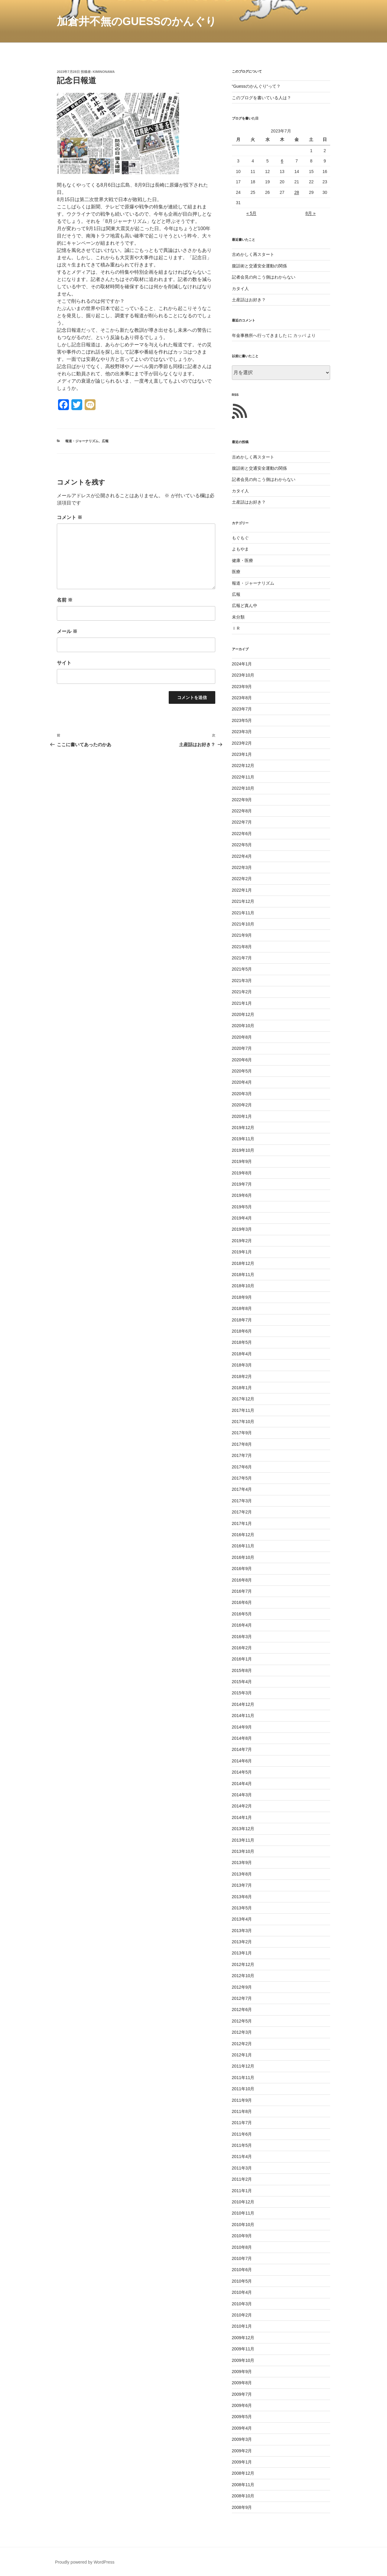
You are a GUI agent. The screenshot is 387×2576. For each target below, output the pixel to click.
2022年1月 (242, 890)
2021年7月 (242, 957)
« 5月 (251, 213)
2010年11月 (243, 2213)
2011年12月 (243, 2066)
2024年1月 (242, 663)
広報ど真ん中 (244, 605)
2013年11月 (243, 1840)
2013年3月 (242, 1930)
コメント (69, 517)
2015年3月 (242, 1692)
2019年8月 (242, 1172)
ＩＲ (236, 628)
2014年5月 (242, 1772)
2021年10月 (243, 924)
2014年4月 (242, 1783)
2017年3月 (242, 1500)
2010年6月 (242, 2269)
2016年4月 (242, 1625)
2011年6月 (242, 2134)
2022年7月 (242, 822)
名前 (65, 599)
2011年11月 (243, 2077)
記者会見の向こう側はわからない (263, 277)
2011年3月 (242, 2168)
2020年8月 (242, 1037)
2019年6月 (242, 1195)
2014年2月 (242, 1806)
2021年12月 (243, 901)
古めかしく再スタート (253, 254)
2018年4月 (242, 1353)
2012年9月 (242, 1987)
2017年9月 (242, 1432)
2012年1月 (242, 2054)
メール (67, 631)
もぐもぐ (240, 537)
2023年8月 (242, 697)
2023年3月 (242, 731)
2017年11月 (243, 1410)
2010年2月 (242, 2315)
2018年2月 (242, 1376)
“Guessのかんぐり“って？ (256, 86)
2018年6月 (242, 1331)
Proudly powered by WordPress (85, 2562)
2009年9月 (242, 2371)
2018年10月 (243, 1285)
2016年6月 (242, 1602)
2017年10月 (243, 1421)
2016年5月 (242, 1613)
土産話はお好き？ (249, 299)
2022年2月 (242, 878)
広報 (105, 441)
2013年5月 (242, 1907)
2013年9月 (242, 1862)
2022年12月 (243, 765)
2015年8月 (242, 1670)
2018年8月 (242, 1308)
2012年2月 (242, 2043)
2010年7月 (242, 2258)
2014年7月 (242, 1749)
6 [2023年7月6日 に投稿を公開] (282, 160)
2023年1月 (242, 754)
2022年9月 (242, 799)
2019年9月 (242, 1161)
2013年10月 (243, 1851)
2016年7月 (242, 1591)
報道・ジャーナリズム (82, 441)
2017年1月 (242, 1523)
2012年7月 (242, 1998)
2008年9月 (242, 2507)
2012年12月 (243, 1964)
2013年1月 (242, 1953)
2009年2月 (242, 2450)
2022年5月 (242, 844)
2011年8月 (242, 2111)
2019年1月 (242, 1251)
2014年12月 (243, 1704)
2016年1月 (242, 1659)
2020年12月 (243, 1014)
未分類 (238, 617)
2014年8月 (242, 1738)
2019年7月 (242, 1184)
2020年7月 (242, 1048)
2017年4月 (242, 1489)
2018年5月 (242, 1342)
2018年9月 (242, 1297)
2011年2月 (242, 2179)
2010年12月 (243, 2201)
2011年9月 (242, 2100)
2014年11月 (243, 1715)
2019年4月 (242, 1218)
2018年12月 (243, 1263)
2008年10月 (243, 2495)
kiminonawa (104, 71)
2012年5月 (242, 2021)
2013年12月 (243, 1828)
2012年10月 (243, 1975)
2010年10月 (243, 2224)
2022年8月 (242, 810)
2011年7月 (242, 2122)
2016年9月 (242, 1568)
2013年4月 (242, 1919)
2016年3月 (242, 1636)
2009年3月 (242, 2439)
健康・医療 (242, 560)
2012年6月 (242, 2009)
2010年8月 (242, 2247)
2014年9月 (242, 1727)
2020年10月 (243, 1025)
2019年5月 (242, 1206)
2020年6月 (242, 1059)
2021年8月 (242, 946)
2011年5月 (242, 2145)
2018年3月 (242, 1365)
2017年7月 (242, 1455)
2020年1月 (242, 1116)
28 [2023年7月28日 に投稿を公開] (296, 192)
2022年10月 (243, 788)
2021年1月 (242, 1003)
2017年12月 (243, 1398)
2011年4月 (242, 2156)
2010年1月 (242, 2326)
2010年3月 (242, 2303)
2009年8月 (242, 2382)
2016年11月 (243, 1545)
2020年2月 (242, 1104)
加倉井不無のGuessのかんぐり (136, 21)
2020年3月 (242, 1093)
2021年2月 (242, 991)
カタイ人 (240, 288)
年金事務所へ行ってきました (259, 335)
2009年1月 (242, 2462)
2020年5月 (242, 1071)
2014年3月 (242, 1794)
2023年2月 (242, 743)
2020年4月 (242, 1082)
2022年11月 (243, 777)
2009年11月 (243, 2348)
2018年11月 (243, 1274)
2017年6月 (242, 1466)
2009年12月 (243, 2337)
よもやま (240, 549)
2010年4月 (242, 2292)
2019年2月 (242, 1240)
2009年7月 (242, 2394)
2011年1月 (242, 2190)
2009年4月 (242, 2428)
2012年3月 (242, 2032)
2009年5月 (242, 2416)
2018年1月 (242, 1387)
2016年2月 (242, 1647)
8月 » (310, 213)
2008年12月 (243, 2473)
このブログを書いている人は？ (261, 97)
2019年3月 (242, 1229)
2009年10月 (243, 2360)
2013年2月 (242, 1941)
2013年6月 (242, 1896)
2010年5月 (242, 2281)
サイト (64, 662)
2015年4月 (242, 1681)
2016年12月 (243, 1534)
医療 (236, 571)
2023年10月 (243, 675)
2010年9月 (242, 2235)
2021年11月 (243, 912)
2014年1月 (242, 1817)
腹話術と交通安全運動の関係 (259, 265)
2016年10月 (243, 1557)
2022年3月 (242, 867)
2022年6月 (242, 833)
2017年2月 (242, 1512)
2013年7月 (242, 1885)
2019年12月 (243, 1127)
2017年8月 (242, 1444)
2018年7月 (242, 1319)
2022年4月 (242, 856)
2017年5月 (242, 1478)
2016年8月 (242, 1580)
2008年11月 (243, 2484)
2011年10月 (243, 2088)
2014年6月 (242, 1760)
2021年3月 (242, 980)
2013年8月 (242, 1874)
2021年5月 (242, 969)
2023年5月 (242, 720)
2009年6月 (242, 2405)
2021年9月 (242, 935)
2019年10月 (243, 1150)
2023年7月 (242, 709)
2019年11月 (243, 1138)
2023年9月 (242, 686)
